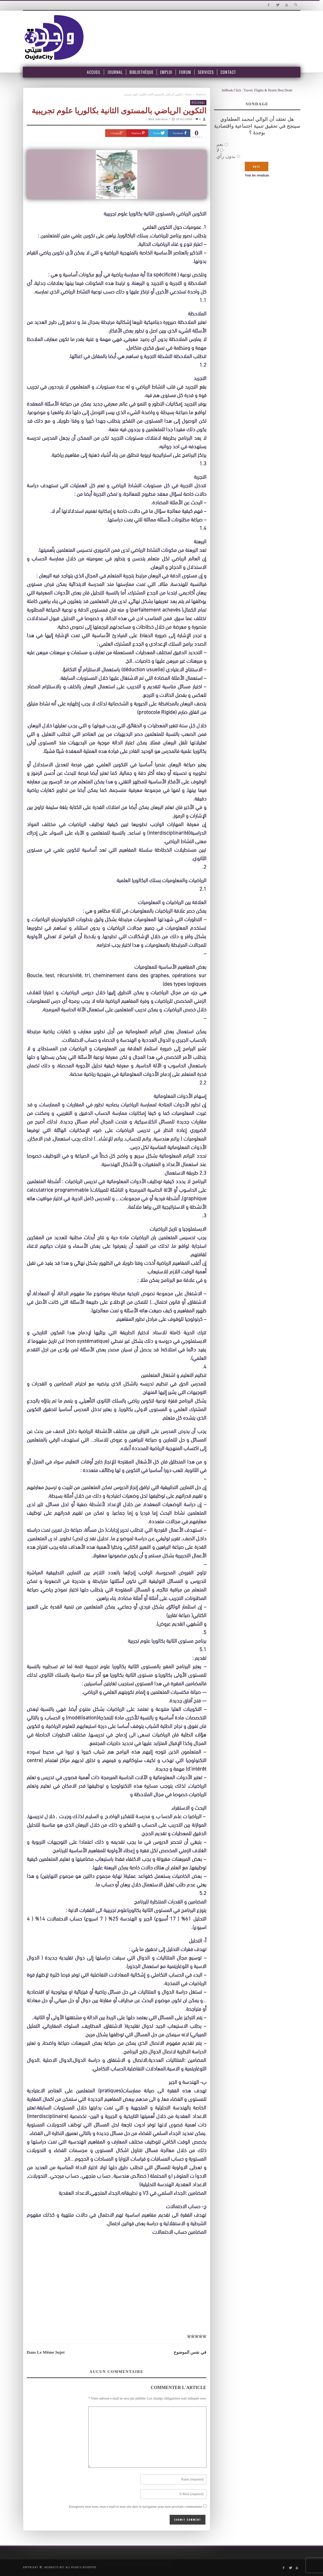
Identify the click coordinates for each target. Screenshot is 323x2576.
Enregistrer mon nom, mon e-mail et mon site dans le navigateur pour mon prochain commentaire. (135, 2506)
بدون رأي (226, 156)
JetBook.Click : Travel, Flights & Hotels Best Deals (257, 90)
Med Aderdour (158, 119)
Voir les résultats (257, 175)
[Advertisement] (116, 2294)
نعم (219, 144)
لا (217, 150)
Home (188, 94)
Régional (201, 94)
